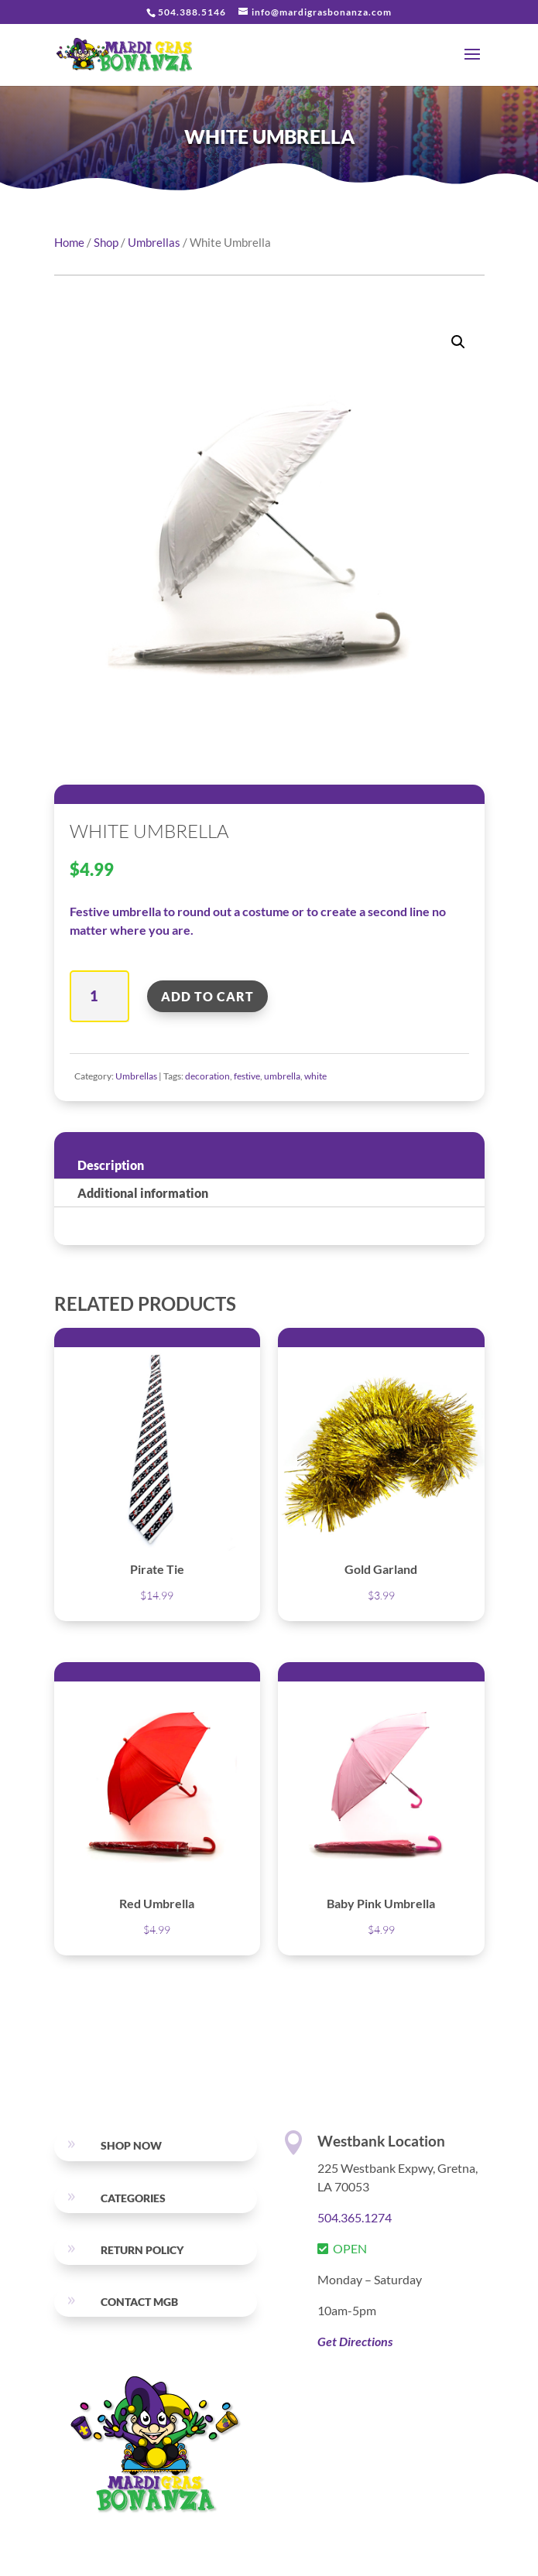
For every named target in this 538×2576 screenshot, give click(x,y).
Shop (106, 242)
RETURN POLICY (142, 2249)
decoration (207, 1076)
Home (69, 242)
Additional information (142, 1192)
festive (247, 1076)
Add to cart (207, 996)
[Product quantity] (99, 996)
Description (110, 1165)
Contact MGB (139, 2301)
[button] (458, 342)
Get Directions (354, 2341)
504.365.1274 (354, 2217)
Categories (133, 2198)
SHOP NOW (131, 2145)
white (315, 1076)
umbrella (282, 1076)
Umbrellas (154, 242)
